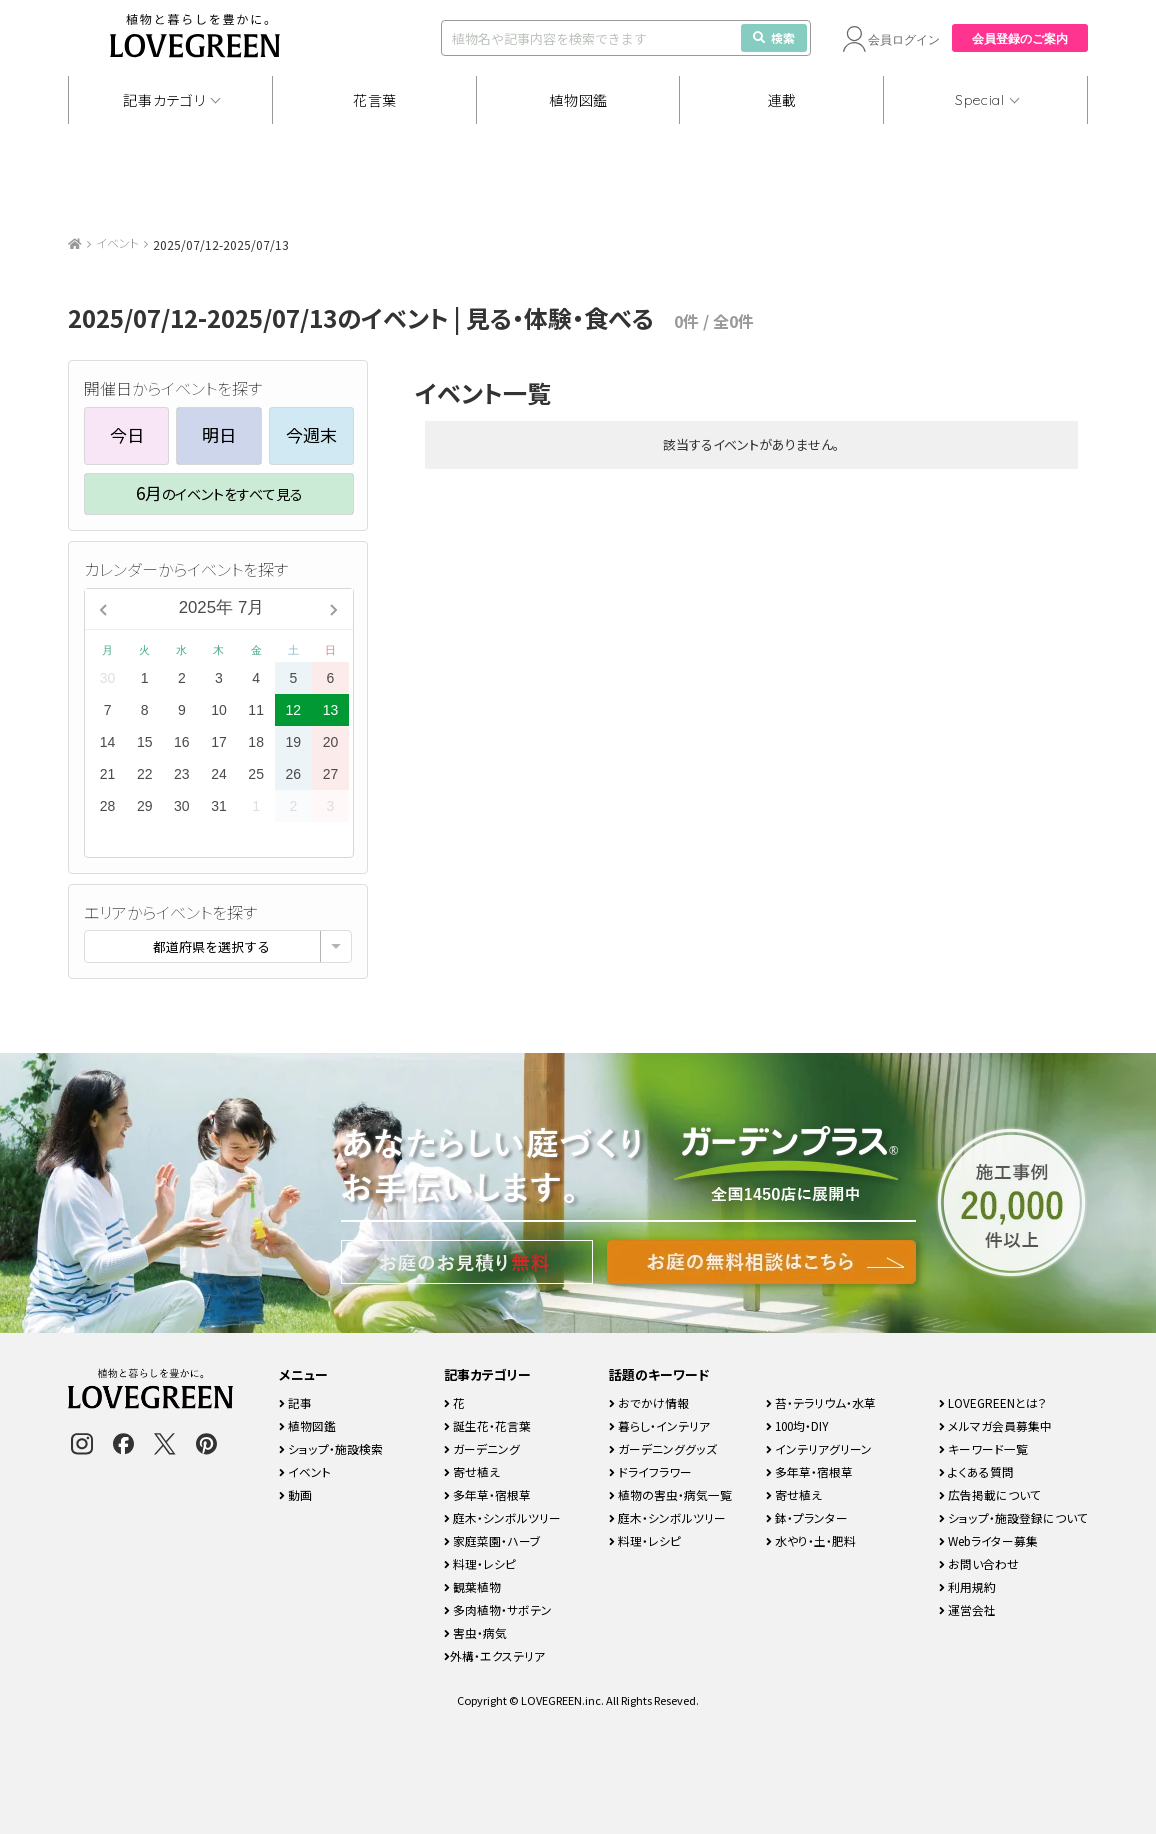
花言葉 (375, 100)
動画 (295, 1494)
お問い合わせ (979, 1563)
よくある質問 (976, 1471)
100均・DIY (797, 1425)
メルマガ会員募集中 (995, 1425)
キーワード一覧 (983, 1448)
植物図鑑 (578, 100)
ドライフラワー (650, 1471)
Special (980, 100)
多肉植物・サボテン (498, 1609)
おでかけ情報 (649, 1402)
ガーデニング (482, 1448)
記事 (295, 1402)
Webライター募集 (988, 1540)
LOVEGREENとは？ (993, 1402)
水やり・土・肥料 (811, 1540)
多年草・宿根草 (487, 1494)
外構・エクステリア (494, 1655)
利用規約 (967, 1586)
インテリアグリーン (819, 1448)
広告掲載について (990, 1494)
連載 (782, 100)
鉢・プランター (807, 1517)
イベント (117, 242)
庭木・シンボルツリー (502, 1517)
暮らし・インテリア (659, 1425)
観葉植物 (472, 1586)
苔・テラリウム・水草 (821, 1402)
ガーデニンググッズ (663, 1448)
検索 (774, 37)
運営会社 (967, 1609)
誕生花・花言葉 (487, 1425)
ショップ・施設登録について (1013, 1517)
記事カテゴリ (164, 100)
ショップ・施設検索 (331, 1448)
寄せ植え (472, 1471)
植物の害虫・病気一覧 (670, 1494)
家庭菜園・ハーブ (492, 1540)
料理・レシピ (480, 1563)
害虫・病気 (475, 1632)
